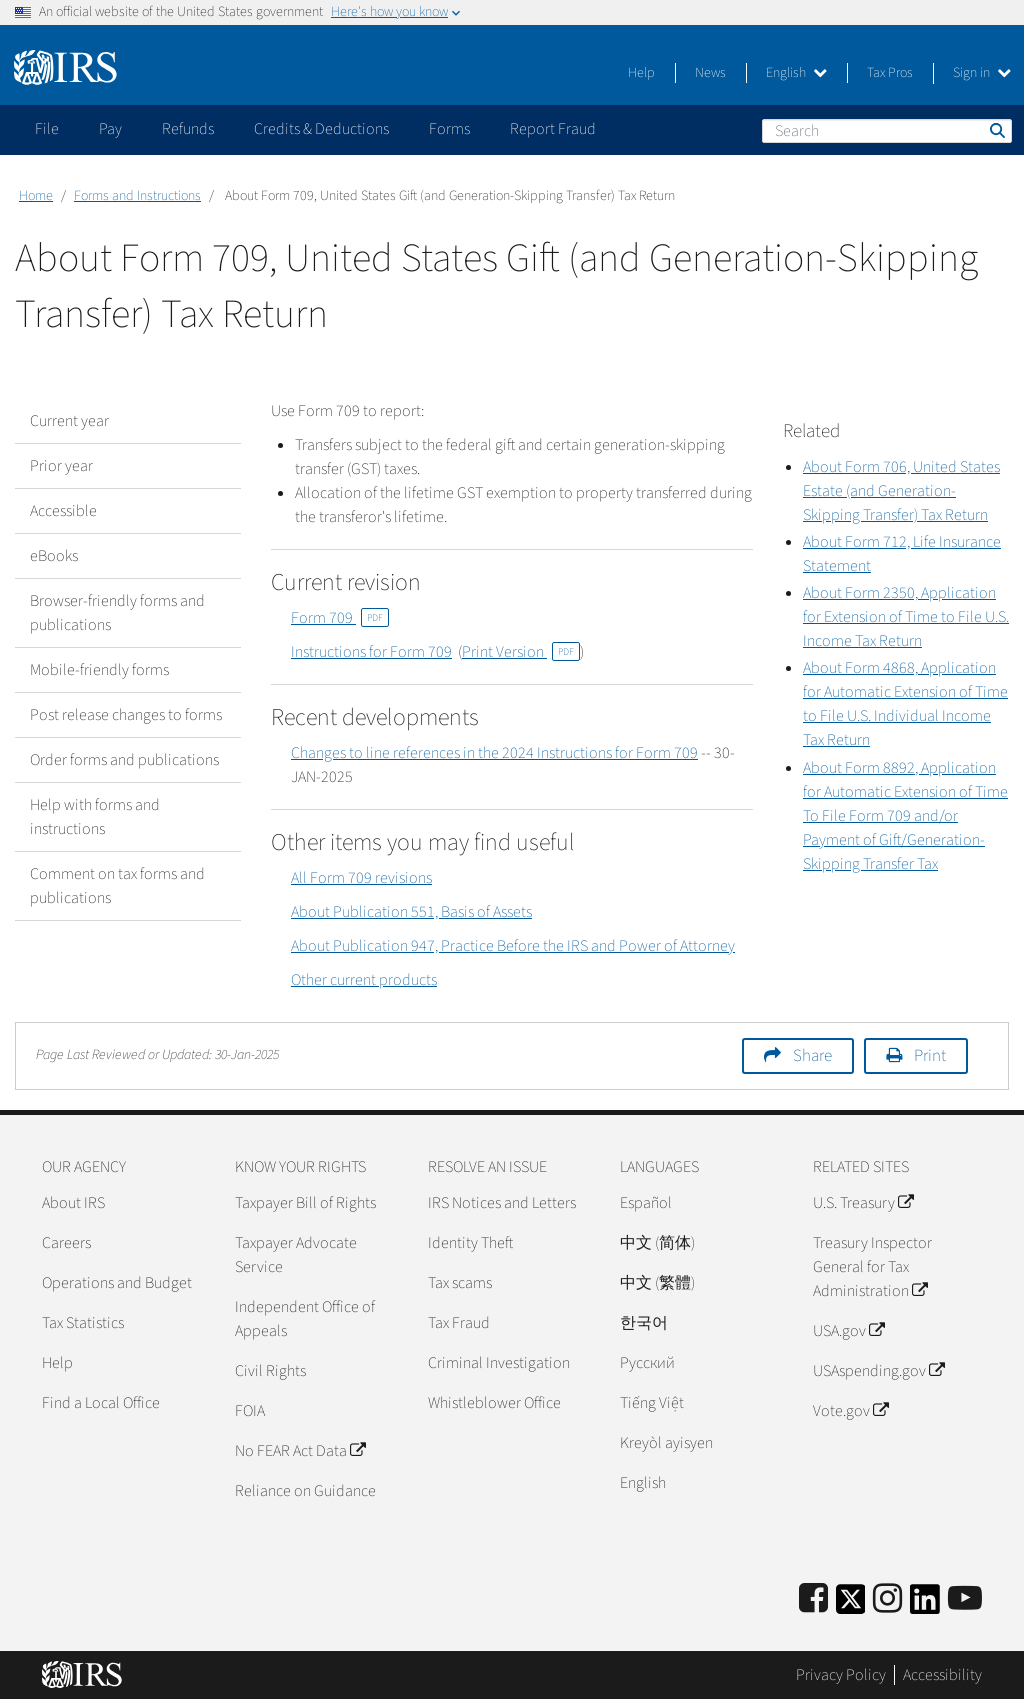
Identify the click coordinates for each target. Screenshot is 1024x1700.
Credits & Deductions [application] (321, 129)
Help (641, 73)
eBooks (54, 556)
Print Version (521, 652)
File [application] (47, 129)
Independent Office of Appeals (305, 1319)
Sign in (982, 73)
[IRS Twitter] (851, 1605)
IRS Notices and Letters (502, 1203)
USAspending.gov (878, 1371)
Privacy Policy (841, 1675)
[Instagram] (887, 1599)
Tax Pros (890, 73)
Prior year (61, 466)
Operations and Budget (117, 1283)
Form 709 (340, 618)
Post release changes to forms (126, 715)
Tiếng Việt (652, 1403)
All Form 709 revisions (361, 878)
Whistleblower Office (494, 1403)
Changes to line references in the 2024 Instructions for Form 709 (494, 753)
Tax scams (460, 1283)
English (796, 73)
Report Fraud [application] (553, 129)
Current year (69, 421)
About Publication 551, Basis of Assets (411, 912)
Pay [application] (110, 129)
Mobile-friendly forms (99, 670)
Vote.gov (850, 1411)
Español (646, 1203)
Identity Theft (470, 1243)
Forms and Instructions (137, 196)
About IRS (73, 1203)
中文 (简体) (657, 1243)
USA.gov (848, 1331)
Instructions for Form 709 (371, 652)
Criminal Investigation (499, 1363)
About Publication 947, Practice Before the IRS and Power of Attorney (513, 946)
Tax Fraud (459, 1323)
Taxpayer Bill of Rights (305, 1203)
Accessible (63, 511)
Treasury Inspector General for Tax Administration (872, 1267)
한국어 (644, 1323)
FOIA (250, 1411)
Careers (66, 1243)
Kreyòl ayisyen (666, 1443)
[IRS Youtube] (965, 1599)
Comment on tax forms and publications (117, 886)
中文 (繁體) (657, 1283)
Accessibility (942, 1675)
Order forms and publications (124, 760)
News (710, 73)
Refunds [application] (188, 129)
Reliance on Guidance (305, 1491)
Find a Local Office (101, 1403)
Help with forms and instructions (95, 817)
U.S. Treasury (863, 1203)
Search (996, 130)
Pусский (647, 1363)
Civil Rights (270, 1371)
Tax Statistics (83, 1323)
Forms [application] (449, 129)
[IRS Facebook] (813, 1599)
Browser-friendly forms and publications (117, 613)
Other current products (364, 980)
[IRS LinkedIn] (925, 1605)
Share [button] (812, 1056)
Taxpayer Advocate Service (296, 1255)
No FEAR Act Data (300, 1451)
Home (36, 196)
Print (930, 1056)
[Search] (887, 131)
